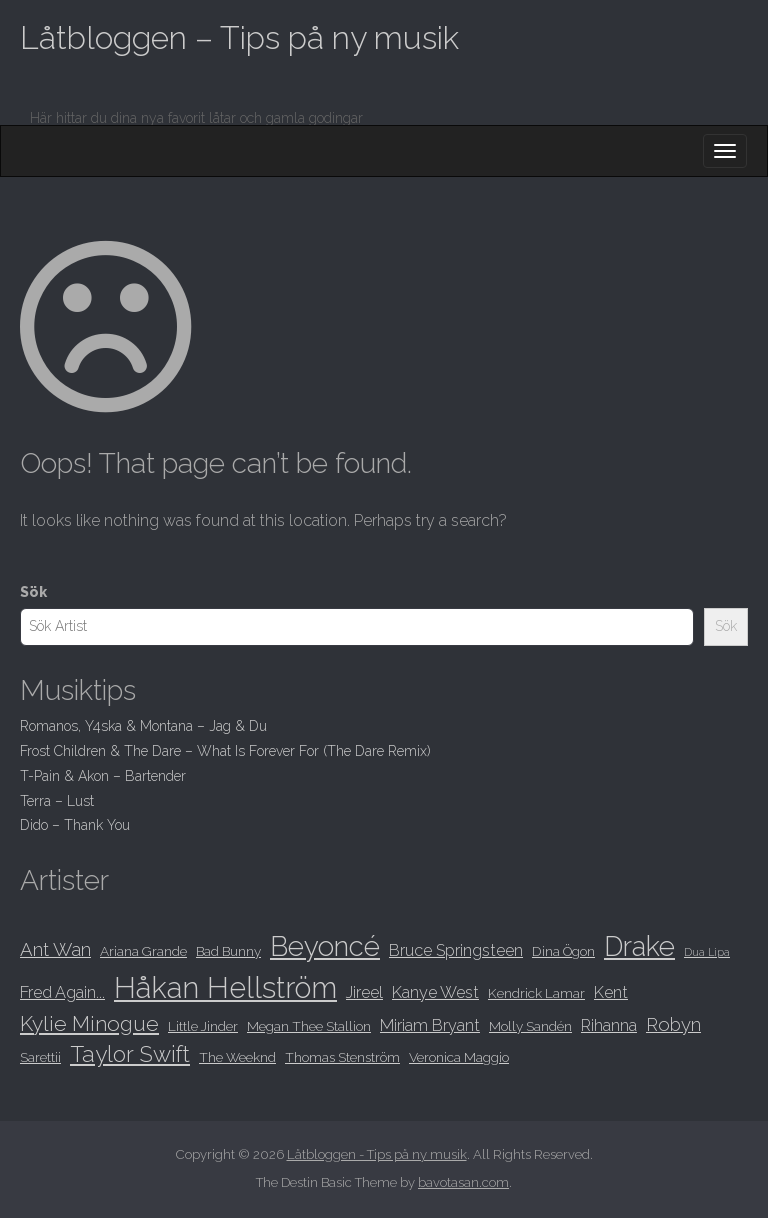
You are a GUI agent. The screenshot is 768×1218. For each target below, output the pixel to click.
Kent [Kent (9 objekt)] (611, 992)
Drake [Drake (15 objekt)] (639, 946)
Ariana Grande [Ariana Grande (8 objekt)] (143, 951)
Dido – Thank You (75, 825)
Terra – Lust (57, 801)
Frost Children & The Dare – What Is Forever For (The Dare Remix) (225, 751)
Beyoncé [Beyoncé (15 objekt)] (325, 946)
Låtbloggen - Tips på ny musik (377, 1154)
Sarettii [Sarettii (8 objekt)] (40, 1057)
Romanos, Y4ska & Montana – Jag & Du (143, 726)
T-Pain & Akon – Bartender (103, 776)
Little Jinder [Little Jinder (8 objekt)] (203, 1026)
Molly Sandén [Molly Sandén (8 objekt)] (530, 1026)
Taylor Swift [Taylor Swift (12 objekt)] (130, 1054)
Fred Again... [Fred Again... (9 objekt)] (62, 992)
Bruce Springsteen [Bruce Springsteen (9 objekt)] (456, 950)
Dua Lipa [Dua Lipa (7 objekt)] (707, 952)
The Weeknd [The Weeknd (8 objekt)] (237, 1057)
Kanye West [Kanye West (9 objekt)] (435, 992)
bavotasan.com (463, 1182)
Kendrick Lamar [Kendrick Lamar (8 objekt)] (536, 993)
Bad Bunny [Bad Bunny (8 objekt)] (228, 951)
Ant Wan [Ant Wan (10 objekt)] (55, 949)
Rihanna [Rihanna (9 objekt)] (609, 1025)
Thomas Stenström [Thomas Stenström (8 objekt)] (342, 1057)
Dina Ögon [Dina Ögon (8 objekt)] (563, 951)
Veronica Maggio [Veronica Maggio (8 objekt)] (459, 1057)
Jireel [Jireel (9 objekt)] (364, 992)
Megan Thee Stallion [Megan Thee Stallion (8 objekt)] (309, 1026)
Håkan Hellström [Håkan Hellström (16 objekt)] (225, 987)
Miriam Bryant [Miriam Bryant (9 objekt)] (430, 1025)
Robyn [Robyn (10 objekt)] (673, 1024)
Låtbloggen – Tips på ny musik (239, 37)
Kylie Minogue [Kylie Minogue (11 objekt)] (89, 1023)
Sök (33, 592)
